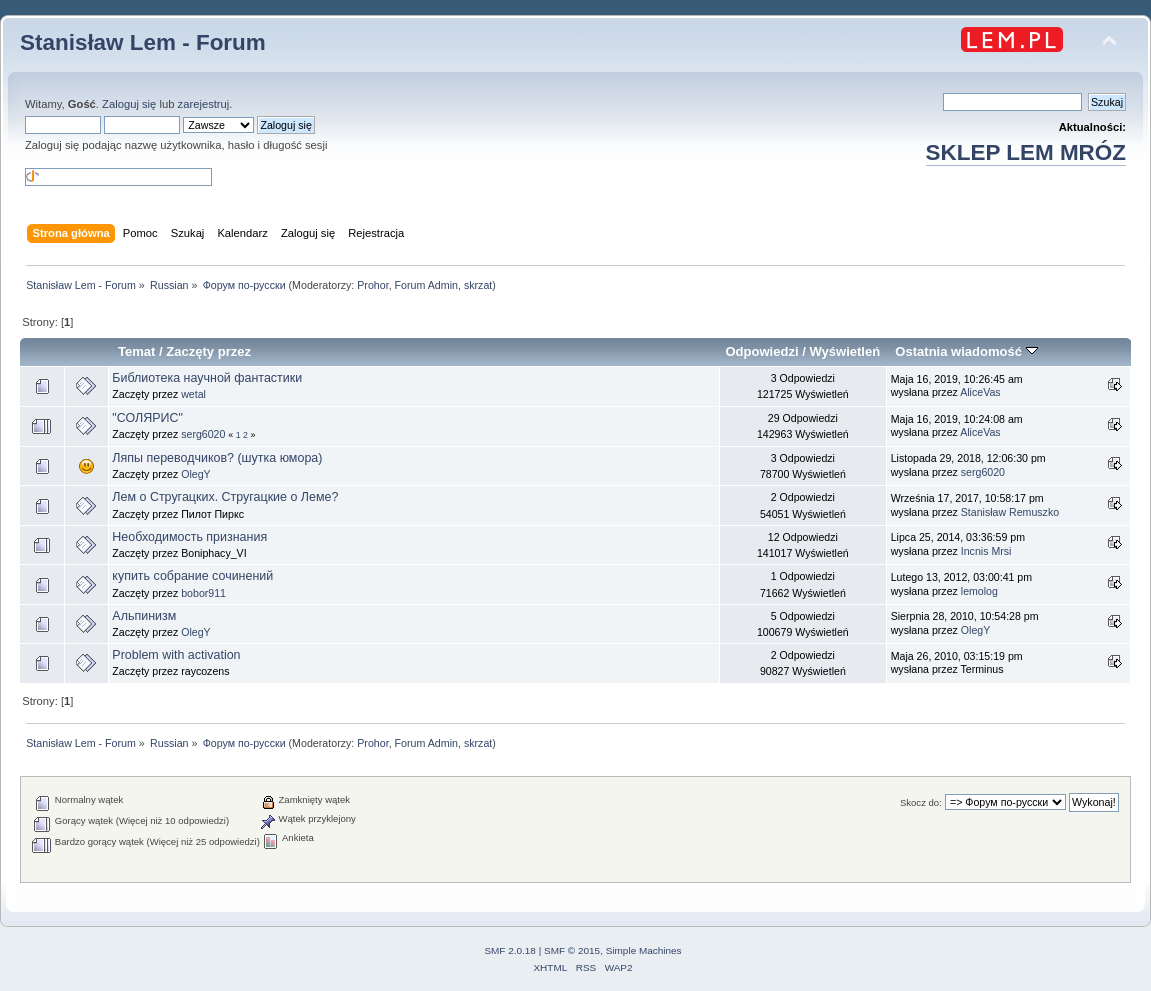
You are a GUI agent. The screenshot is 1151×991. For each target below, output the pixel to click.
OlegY (195, 474)
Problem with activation (176, 655)
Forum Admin (426, 285)
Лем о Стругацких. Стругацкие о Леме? (225, 497)
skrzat (478, 285)
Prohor (372, 285)
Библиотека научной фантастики (207, 378)
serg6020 (203, 434)
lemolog (979, 591)
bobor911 (203, 593)
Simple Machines (644, 950)
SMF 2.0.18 (510, 950)
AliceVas (980, 392)
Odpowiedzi (761, 351)
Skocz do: (921, 802)
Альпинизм (144, 616)
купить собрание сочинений (192, 576)
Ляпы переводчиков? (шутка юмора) (217, 458)
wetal (193, 394)
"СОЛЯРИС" (147, 418)
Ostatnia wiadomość (966, 351)
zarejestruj (204, 104)
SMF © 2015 (572, 950)
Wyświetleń (844, 351)
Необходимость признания (189, 537)
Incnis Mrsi (986, 551)
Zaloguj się (129, 104)
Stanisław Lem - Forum (143, 42)
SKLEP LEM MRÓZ (1026, 152)
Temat (136, 351)
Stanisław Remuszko (1010, 512)
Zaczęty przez (208, 351)
